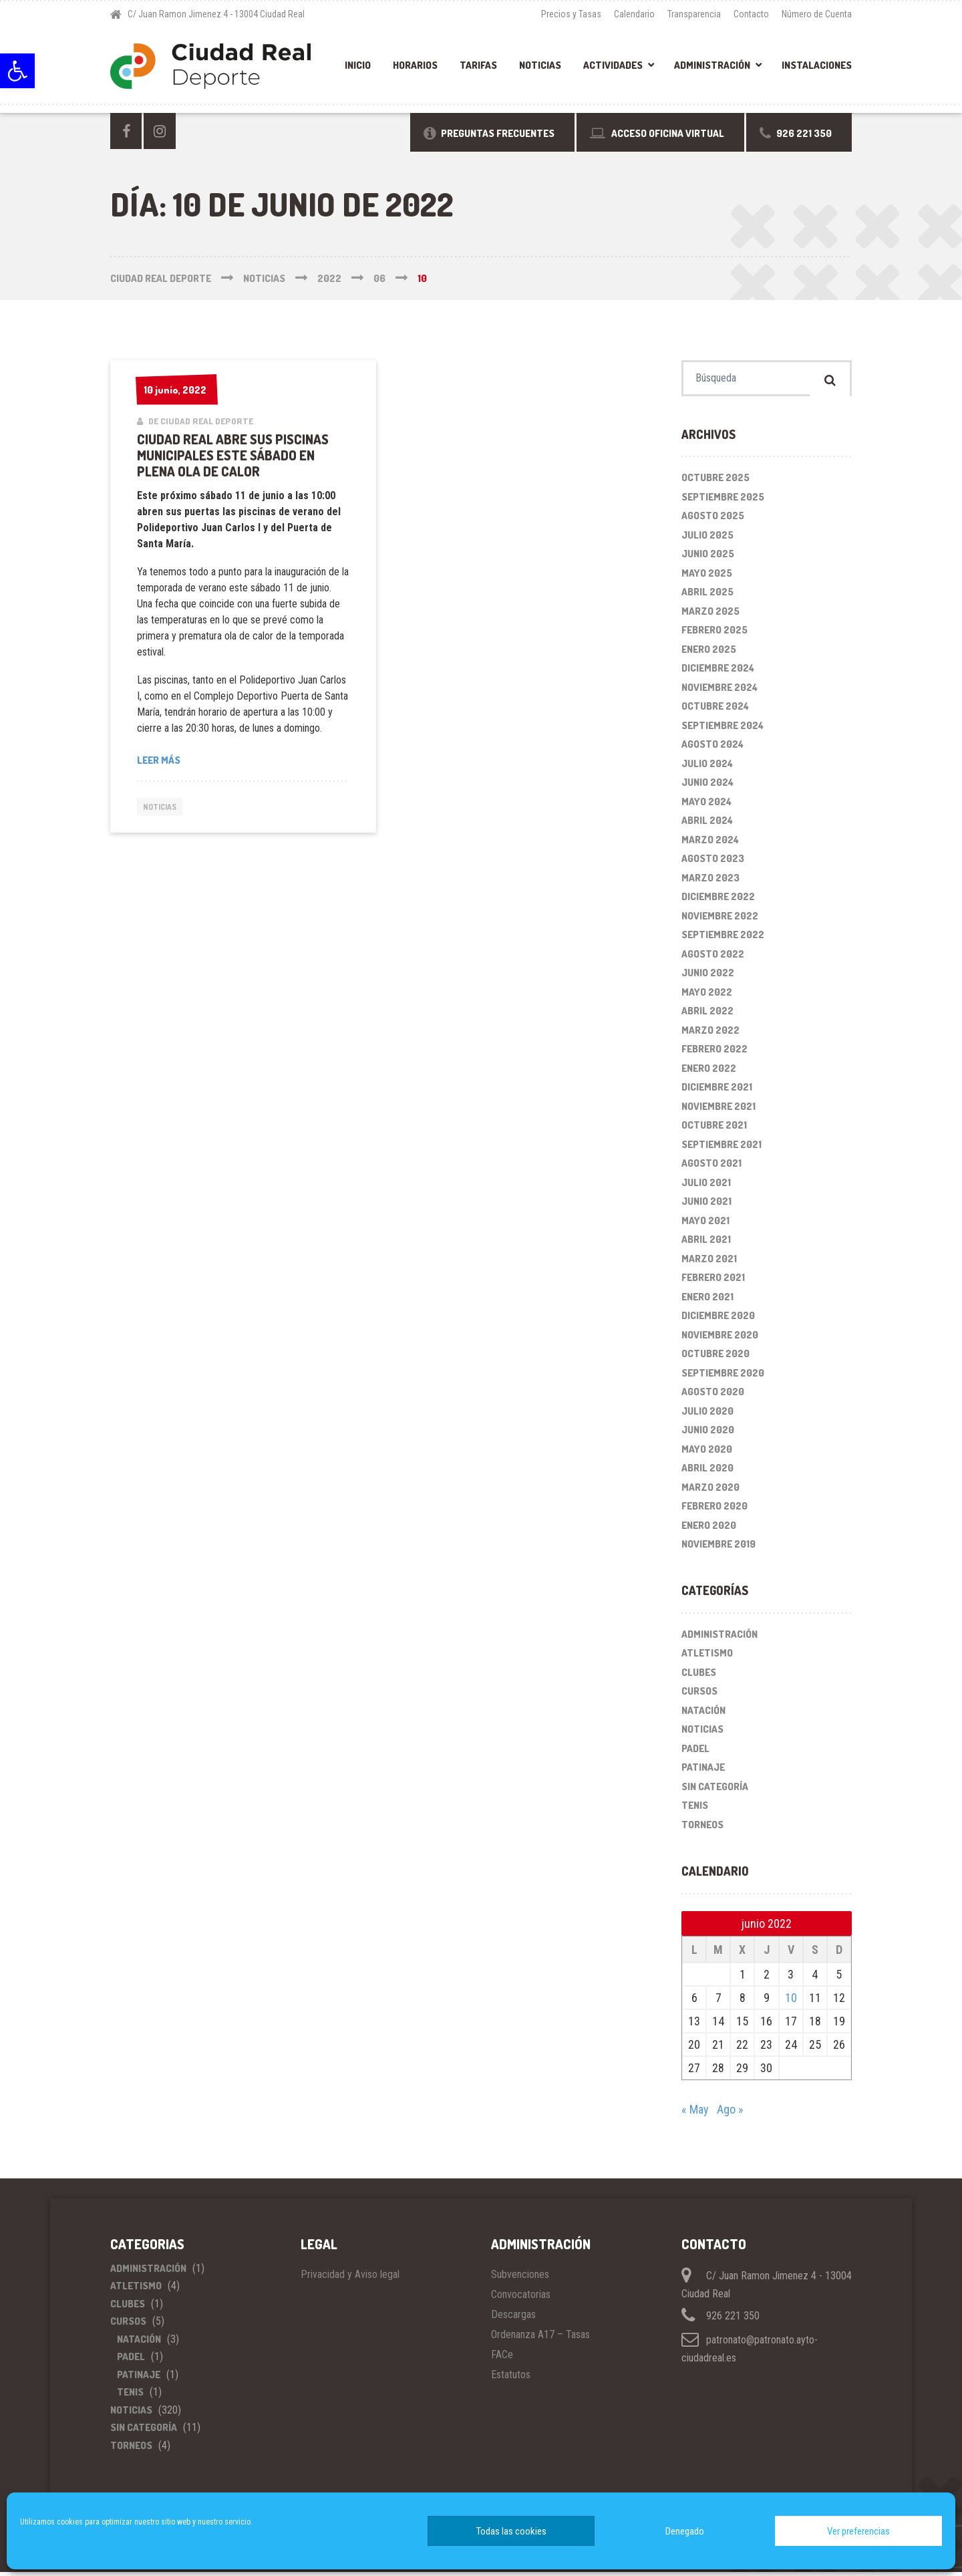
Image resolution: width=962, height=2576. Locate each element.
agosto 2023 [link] (712, 863)
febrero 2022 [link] (714, 1053)
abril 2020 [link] (707, 1472)
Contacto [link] (751, 14)
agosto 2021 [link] (711, 1167)
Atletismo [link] (707, 1657)
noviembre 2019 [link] (718, 1548)
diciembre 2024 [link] (717, 672)
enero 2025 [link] (708, 653)
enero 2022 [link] (708, 1072)
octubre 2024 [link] (715, 710)
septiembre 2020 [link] (722, 1377)
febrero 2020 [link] (714, 1510)
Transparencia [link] (694, 14)
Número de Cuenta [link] (817, 14)
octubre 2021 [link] (714, 1129)
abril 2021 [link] (706, 1244)
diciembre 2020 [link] (718, 1320)
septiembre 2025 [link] (722, 500)
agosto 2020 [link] (712, 1396)
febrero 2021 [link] (713, 1282)
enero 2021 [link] (707, 1300)
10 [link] (791, 2002)
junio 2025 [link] (707, 558)
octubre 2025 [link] (715, 482)
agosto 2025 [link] (712, 520)
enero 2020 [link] (708, 1529)
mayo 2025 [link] (706, 577)
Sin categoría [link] (714, 1790)
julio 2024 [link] (707, 767)
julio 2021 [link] (706, 1186)
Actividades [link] (613, 65)
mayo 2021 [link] (705, 1224)
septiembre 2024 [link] (722, 729)
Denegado (684, 2531)
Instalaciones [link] (817, 65)
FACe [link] (502, 2358)
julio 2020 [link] (707, 1415)
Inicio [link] (358, 65)
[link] (17, 70)
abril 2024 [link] (707, 825)
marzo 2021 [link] (709, 1262)
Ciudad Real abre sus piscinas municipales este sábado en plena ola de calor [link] (233, 455)
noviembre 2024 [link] (719, 691)
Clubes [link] (698, 1676)
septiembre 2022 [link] (722, 939)
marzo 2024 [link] (710, 843)
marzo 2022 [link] (710, 1034)
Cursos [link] (699, 1695)
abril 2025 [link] (707, 596)
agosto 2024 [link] (712, 748)
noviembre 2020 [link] (719, 1338)
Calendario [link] (634, 14)
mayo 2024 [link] (706, 805)
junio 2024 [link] (707, 786)
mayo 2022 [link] (706, 996)
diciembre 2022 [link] (718, 901)
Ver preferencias (858, 2531)
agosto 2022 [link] (712, 958)
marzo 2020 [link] (710, 1491)
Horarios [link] (415, 65)
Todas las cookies (511, 2531)
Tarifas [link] (478, 65)
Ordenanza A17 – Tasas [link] (540, 2338)
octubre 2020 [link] (715, 1358)
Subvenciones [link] (520, 2278)
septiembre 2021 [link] (721, 1148)
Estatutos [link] (510, 2378)
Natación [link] (703, 1714)
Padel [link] (695, 1752)
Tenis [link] (694, 1810)
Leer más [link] (158, 760)
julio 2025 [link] (707, 539)
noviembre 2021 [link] (718, 1110)
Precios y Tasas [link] (571, 14)
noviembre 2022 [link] (719, 919)
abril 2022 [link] (707, 1015)
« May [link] (695, 2113)
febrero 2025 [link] (714, 634)
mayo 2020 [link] (706, 1453)
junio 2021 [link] (706, 1205)
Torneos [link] (702, 1828)
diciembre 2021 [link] (716, 1091)
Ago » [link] (730, 2113)
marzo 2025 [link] (710, 615)
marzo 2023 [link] (710, 881)
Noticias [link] (540, 65)
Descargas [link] (513, 2318)
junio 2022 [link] (707, 977)
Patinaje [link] (703, 1771)
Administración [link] (712, 65)
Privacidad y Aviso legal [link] (350, 2278)
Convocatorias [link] (520, 2298)
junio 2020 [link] (707, 1434)
